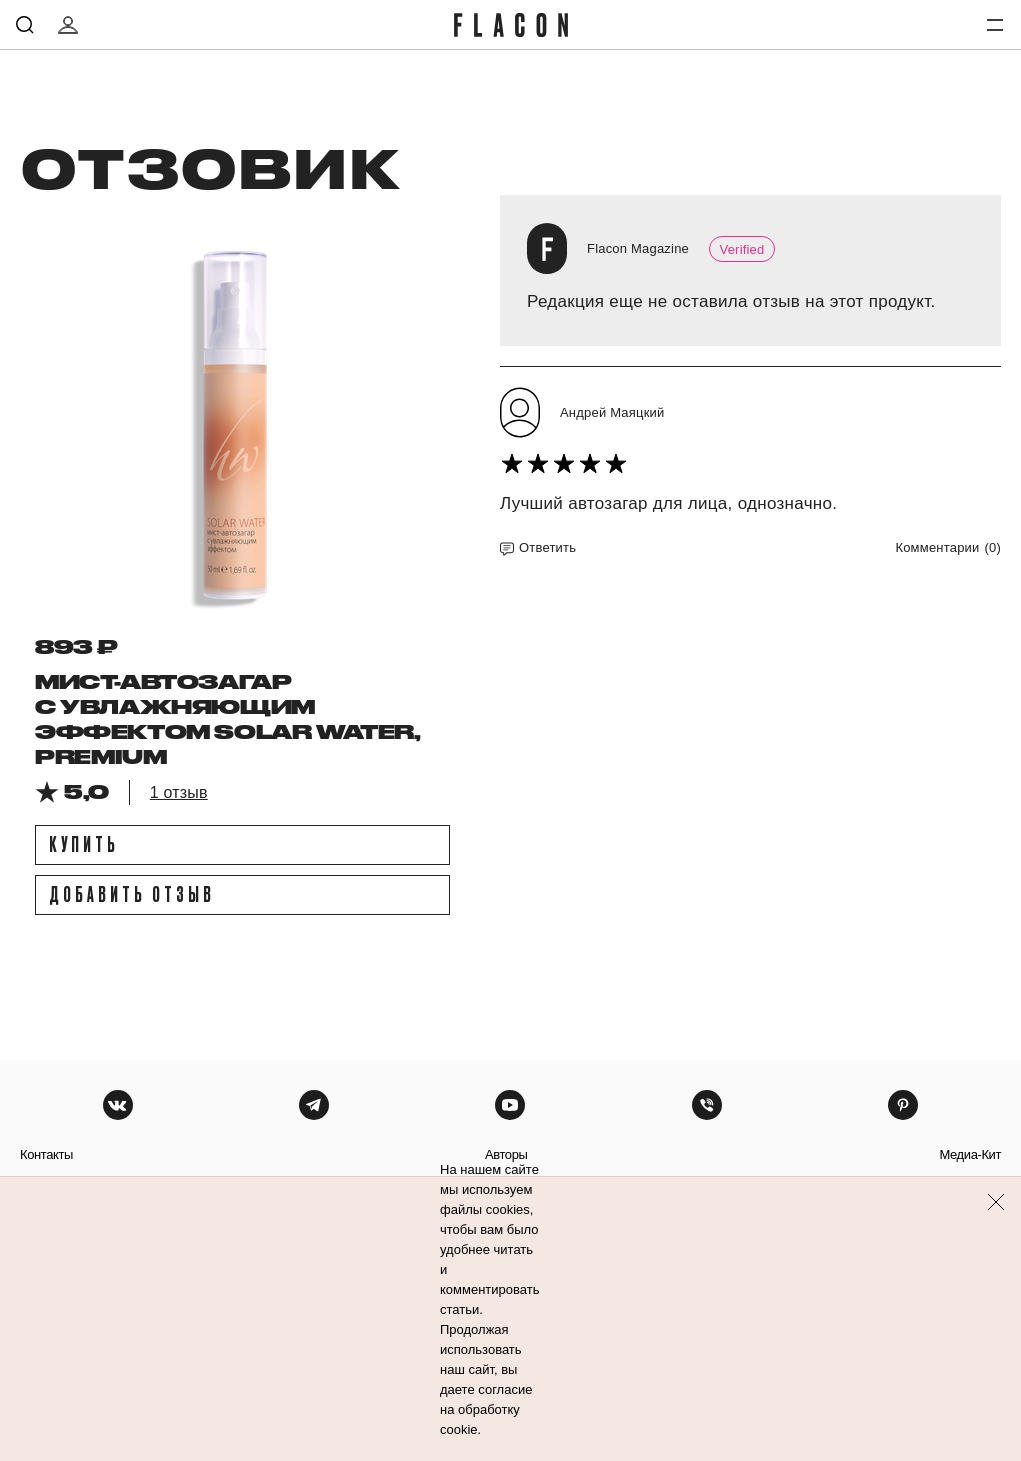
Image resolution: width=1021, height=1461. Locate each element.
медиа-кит (970, 1154)
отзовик (209, 167)
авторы (506, 1154)
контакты (46, 1154)
